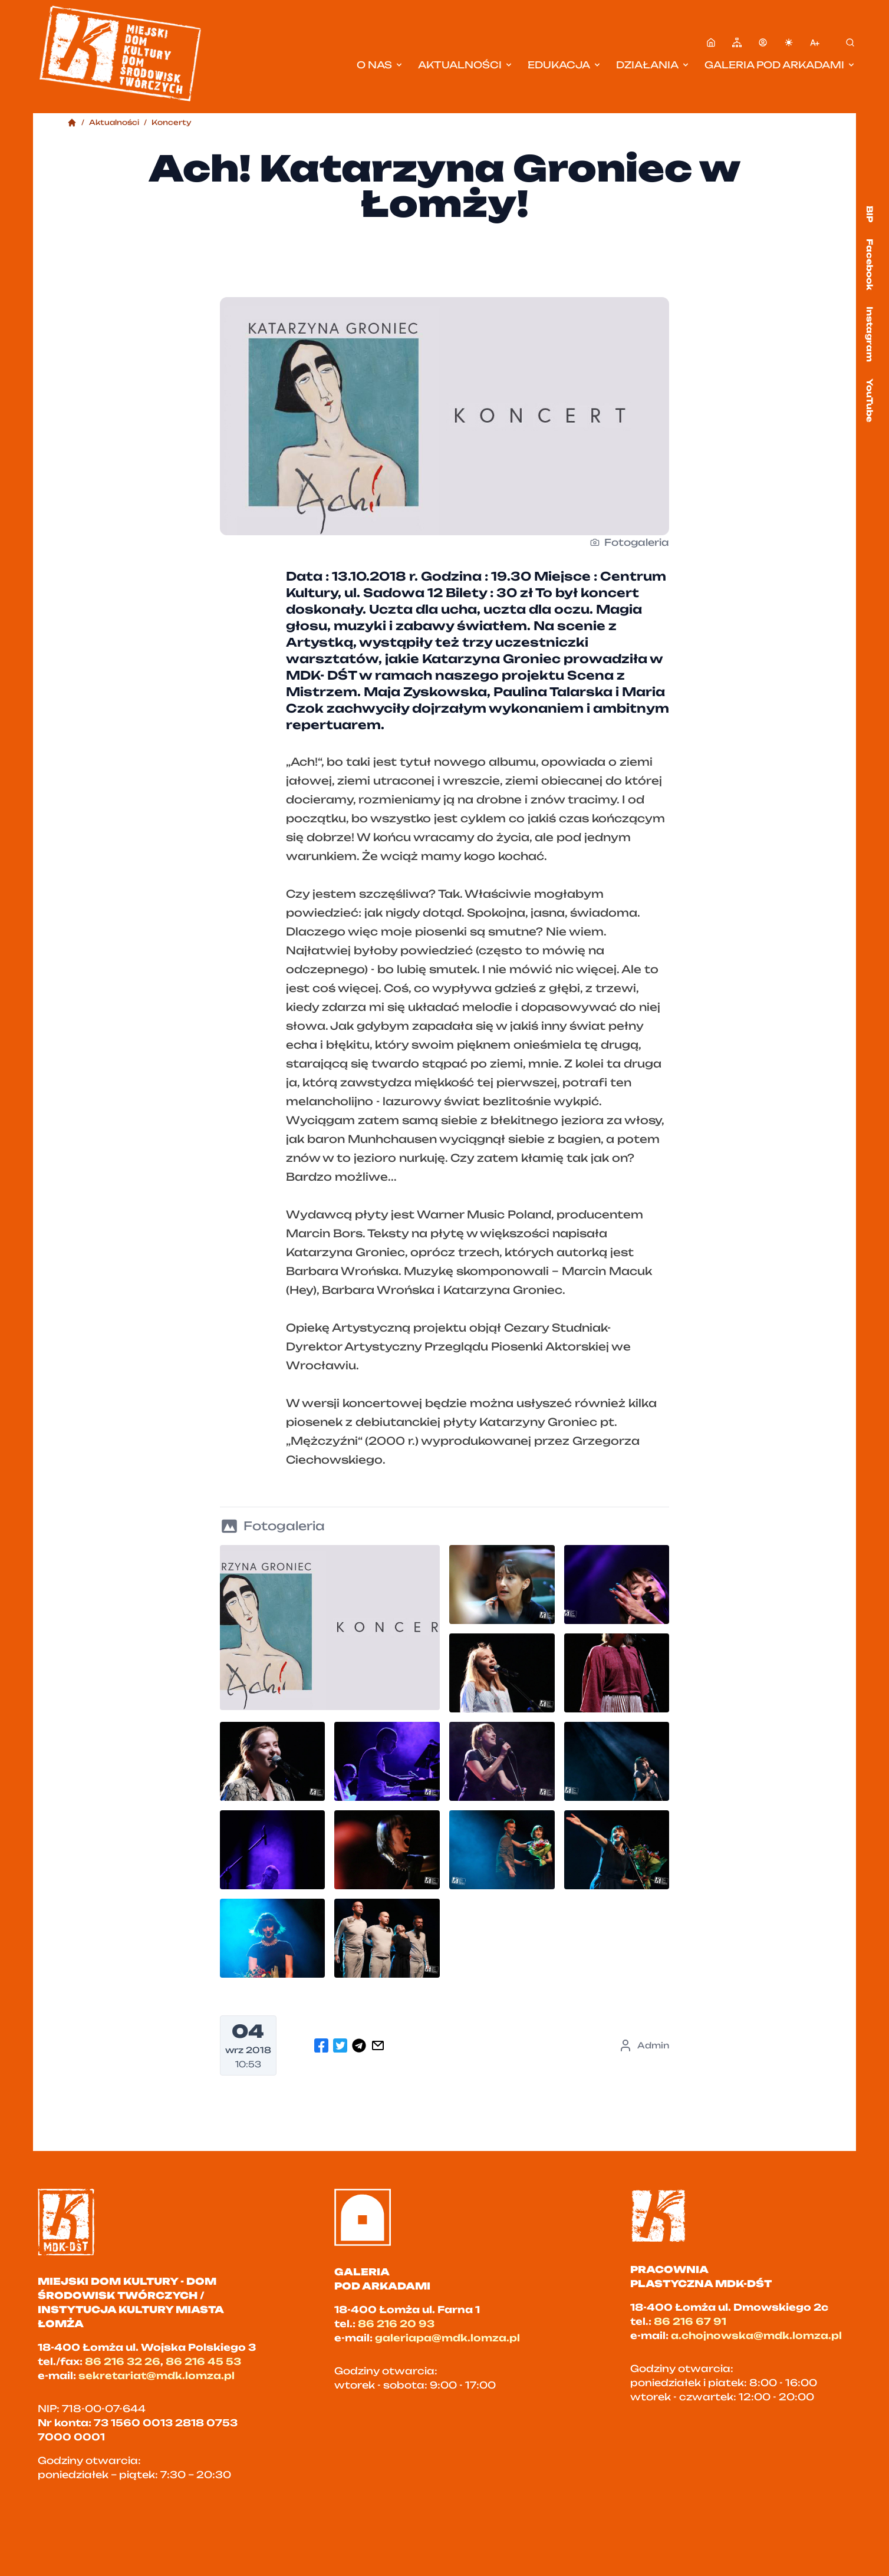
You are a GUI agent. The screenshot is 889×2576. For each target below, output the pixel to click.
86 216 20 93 (396, 2324)
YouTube (870, 400)
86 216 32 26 (122, 2361)
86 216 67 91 (690, 2321)
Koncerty (172, 122)
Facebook (870, 264)
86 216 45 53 (203, 2361)
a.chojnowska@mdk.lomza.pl (756, 2335)
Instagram (870, 334)
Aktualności (465, 65)
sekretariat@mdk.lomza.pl (156, 2375)
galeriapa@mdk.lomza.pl (447, 2338)
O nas (380, 65)
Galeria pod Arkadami (780, 65)
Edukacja (565, 65)
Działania (653, 65)
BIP (870, 214)
